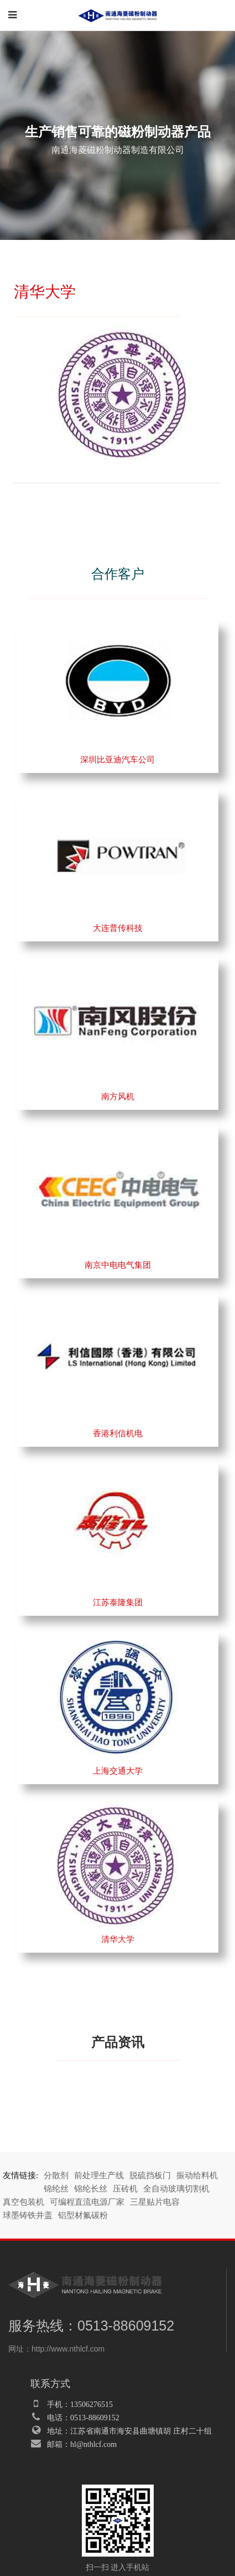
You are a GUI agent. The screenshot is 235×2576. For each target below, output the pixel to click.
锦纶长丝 (90, 2188)
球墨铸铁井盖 (28, 2215)
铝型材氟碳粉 (83, 2215)
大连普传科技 (118, 928)
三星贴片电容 (155, 2202)
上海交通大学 (118, 1770)
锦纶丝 (56, 2188)
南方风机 (117, 1096)
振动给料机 (197, 2175)
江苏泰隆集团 (118, 1602)
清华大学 (117, 1939)
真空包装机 (23, 2202)
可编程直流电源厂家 (87, 2202)
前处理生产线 (99, 2175)
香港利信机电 (118, 1433)
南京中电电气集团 (118, 1265)
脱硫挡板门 (150, 2175)
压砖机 (125, 2188)
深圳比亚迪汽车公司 (117, 759)
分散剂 (56, 2175)
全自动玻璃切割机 (176, 2188)
